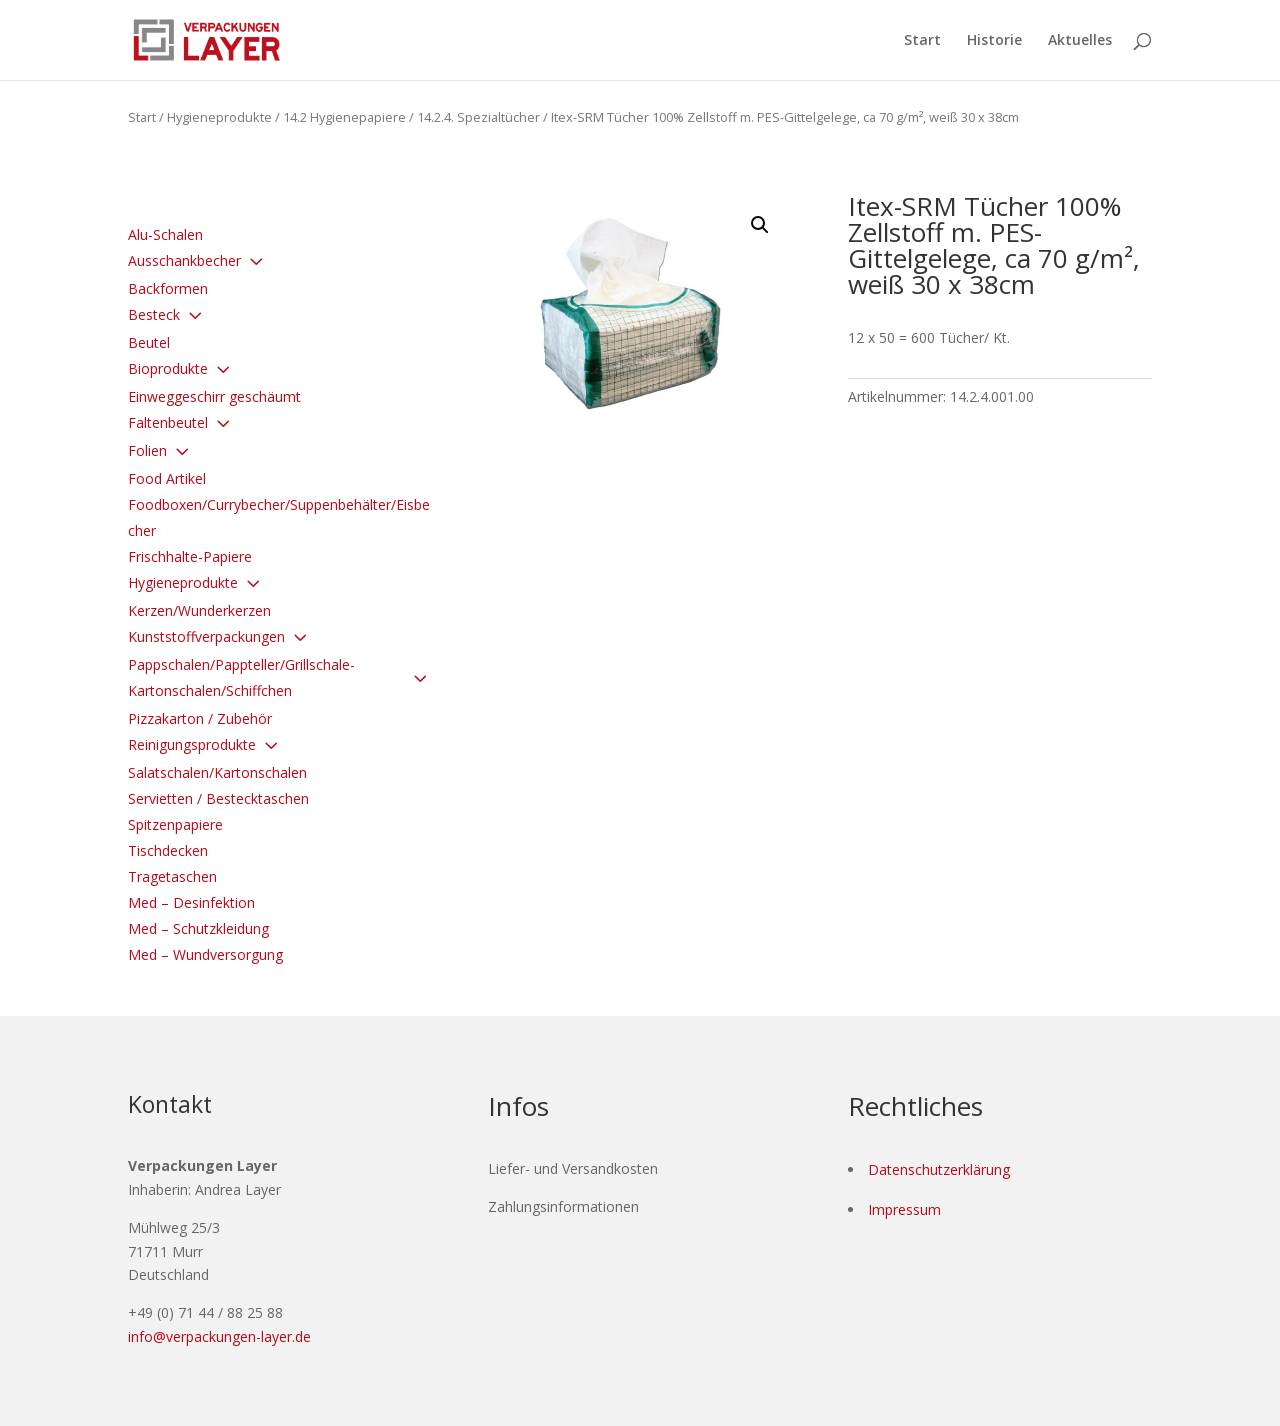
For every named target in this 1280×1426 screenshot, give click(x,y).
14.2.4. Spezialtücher (478, 117)
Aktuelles (1080, 41)
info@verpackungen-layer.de (219, 1336)
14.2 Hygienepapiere (344, 117)
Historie (994, 41)
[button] (760, 225)
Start (922, 41)
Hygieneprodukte (219, 117)
